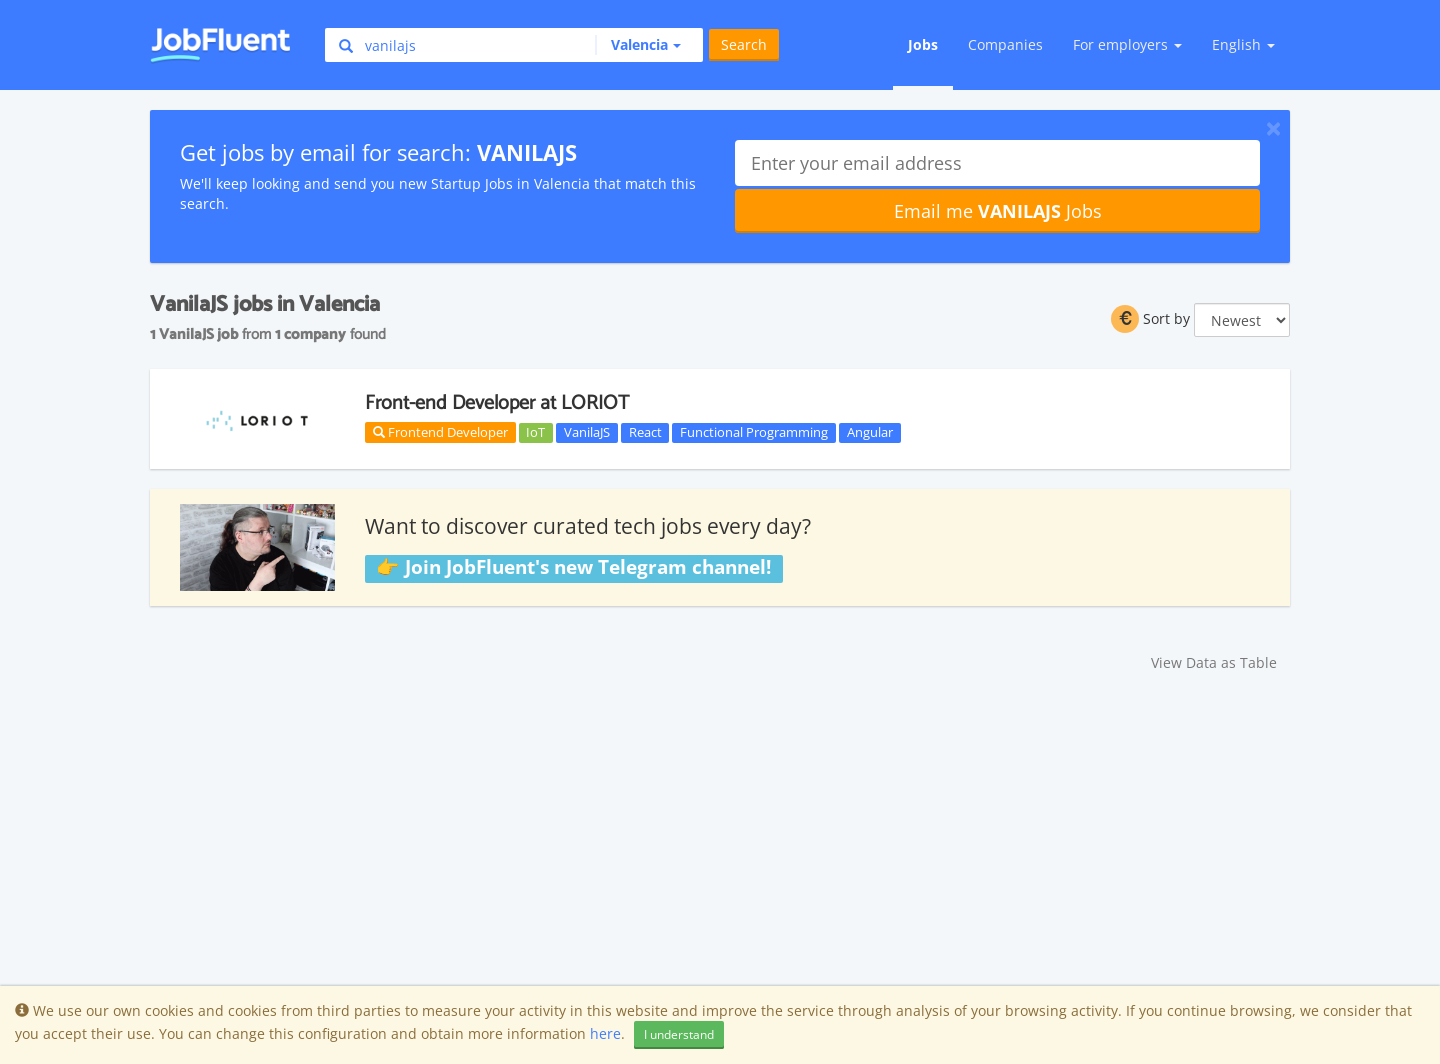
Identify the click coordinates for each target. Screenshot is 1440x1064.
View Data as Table (1214, 662)
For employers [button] (1127, 44)
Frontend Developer (440, 432)
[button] (638, 45)
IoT (535, 432)
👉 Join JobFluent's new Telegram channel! (573, 568)
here (605, 1033)
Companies (1005, 44)
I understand (679, 1034)
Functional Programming (754, 432)
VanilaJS (587, 432)
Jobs (923, 44)
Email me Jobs (998, 211)
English (1243, 44)
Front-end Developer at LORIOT (497, 403)
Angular (870, 432)
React (645, 432)
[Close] (1273, 128)
